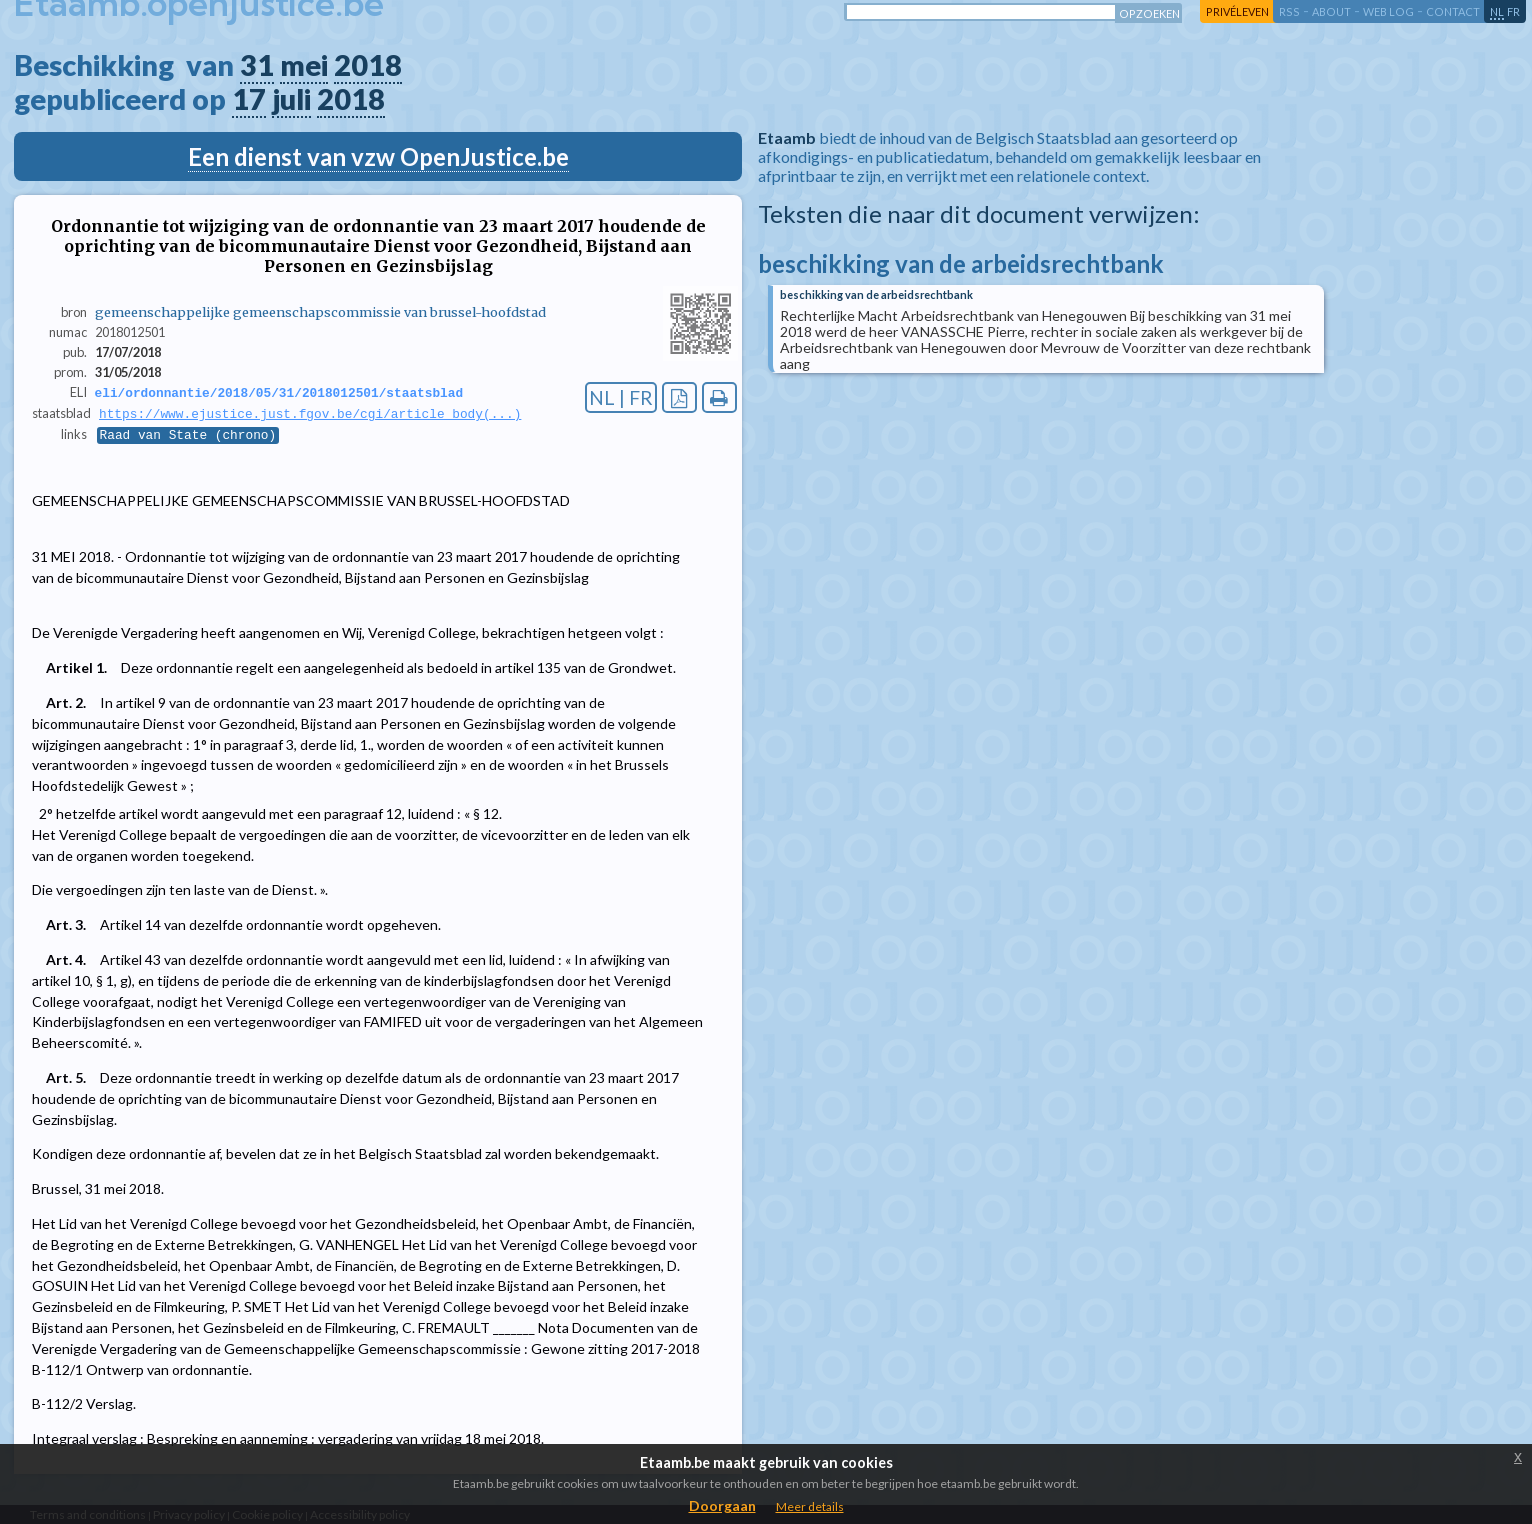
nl (1497, 11)
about (1331, 11)
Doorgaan (722, 1505)
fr (1513, 11)
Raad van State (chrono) (188, 437)
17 (249, 99)
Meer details (810, 1506)
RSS (1289, 11)
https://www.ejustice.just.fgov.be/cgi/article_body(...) (310, 415)
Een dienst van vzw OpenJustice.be (378, 156)
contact (1453, 11)
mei (304, 65)
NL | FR (621, 397)
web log (1388, 11)
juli (291, 99)
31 (257, 65)
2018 (368, 65)
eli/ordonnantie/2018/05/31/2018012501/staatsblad (279, 393)
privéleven (1237, 11)
